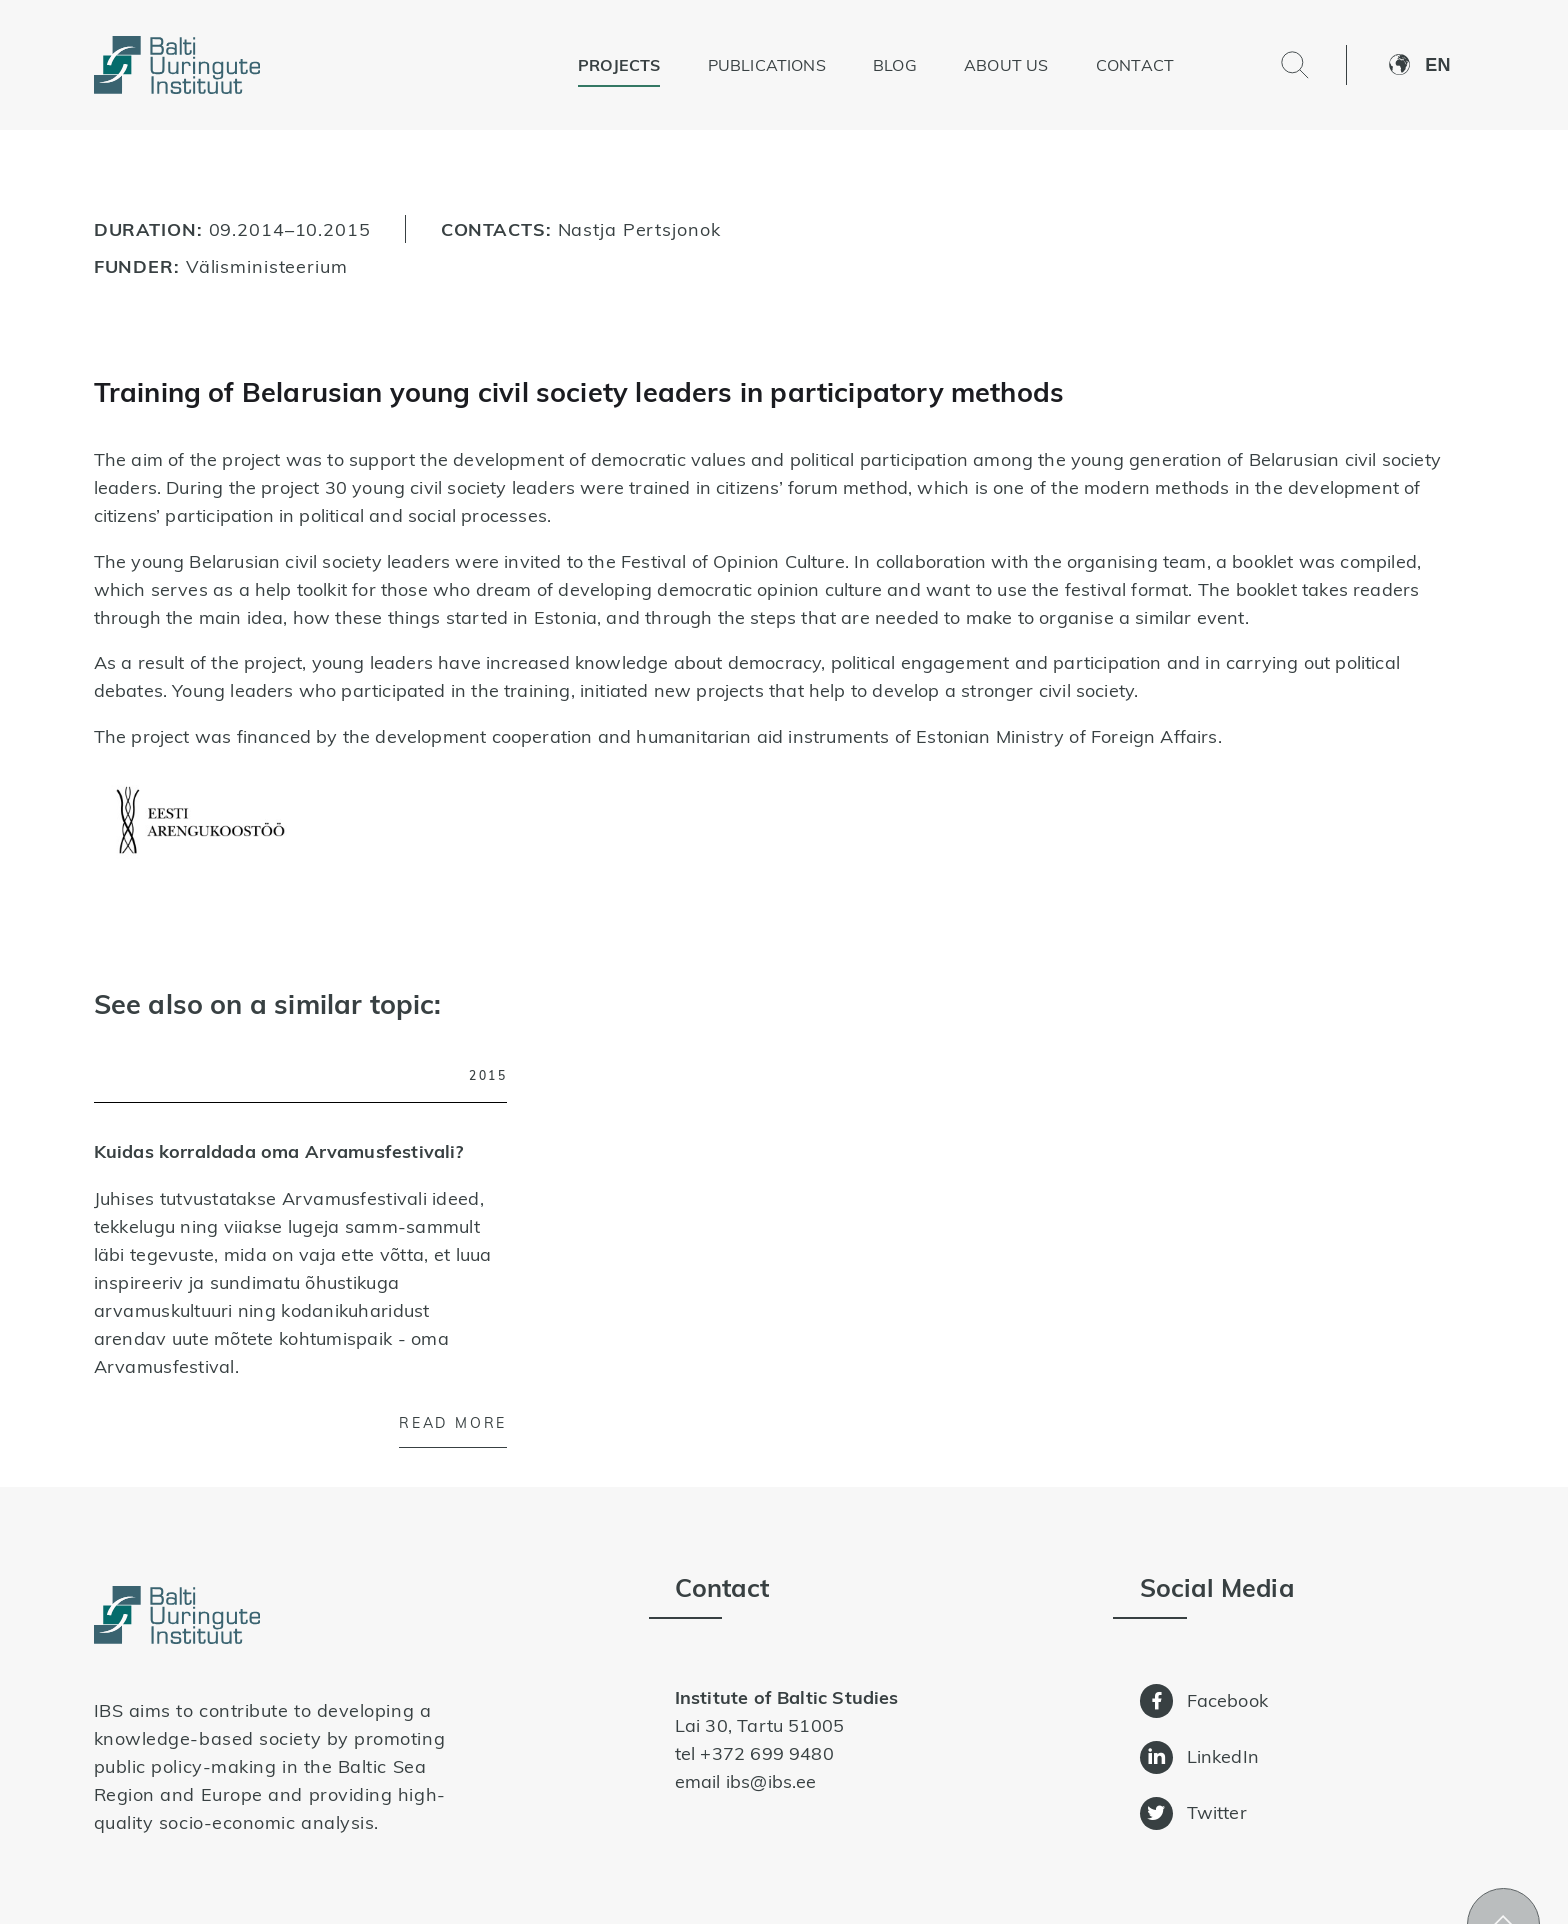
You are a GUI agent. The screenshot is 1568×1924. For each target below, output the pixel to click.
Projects (619, 65)
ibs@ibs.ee (771, 1781)
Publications (767, 65)
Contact (1135, 65)
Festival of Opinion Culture (733, 561)
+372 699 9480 (766, 1753)
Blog (895, 65)
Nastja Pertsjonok (639, 229)
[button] (1449, 65)
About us (1006, 65)
